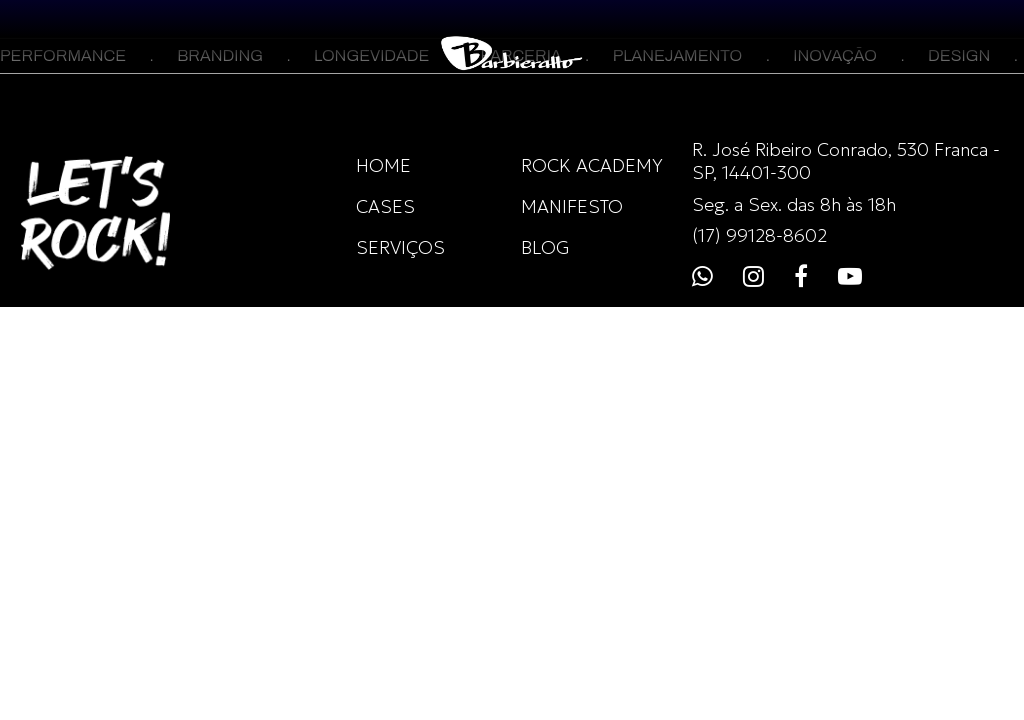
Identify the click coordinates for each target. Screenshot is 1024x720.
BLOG (545, 247)
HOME (383, 165)
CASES (385, 206)
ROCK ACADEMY (592, 165)
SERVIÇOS (400, 247)
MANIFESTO (572, 206)
